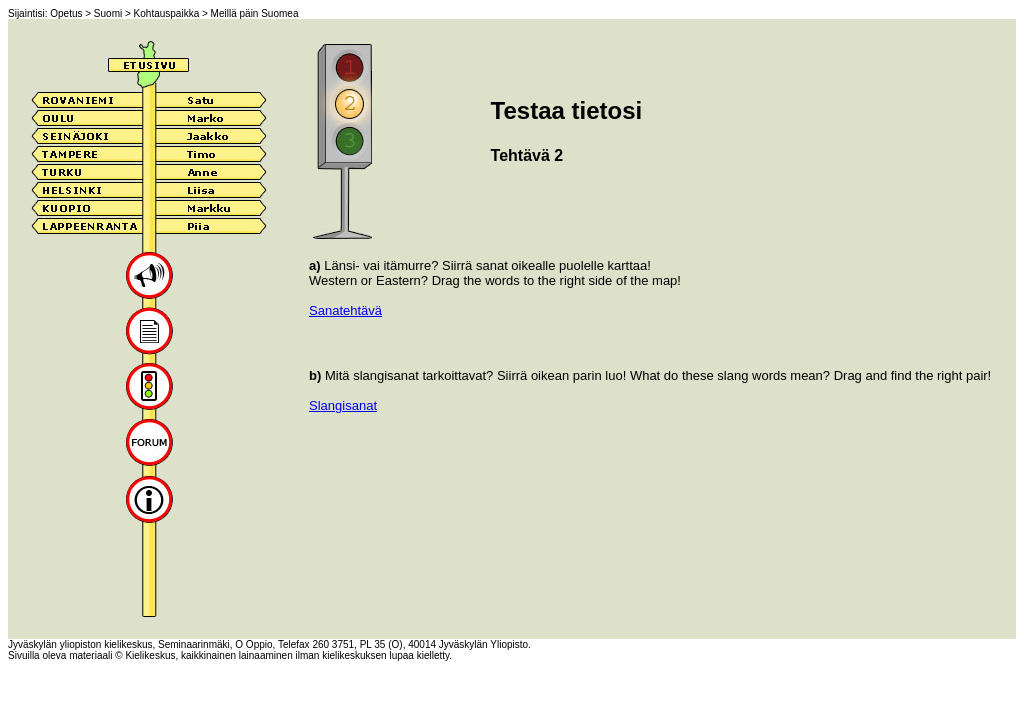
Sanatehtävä (345, 310)
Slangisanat (343, 405)
